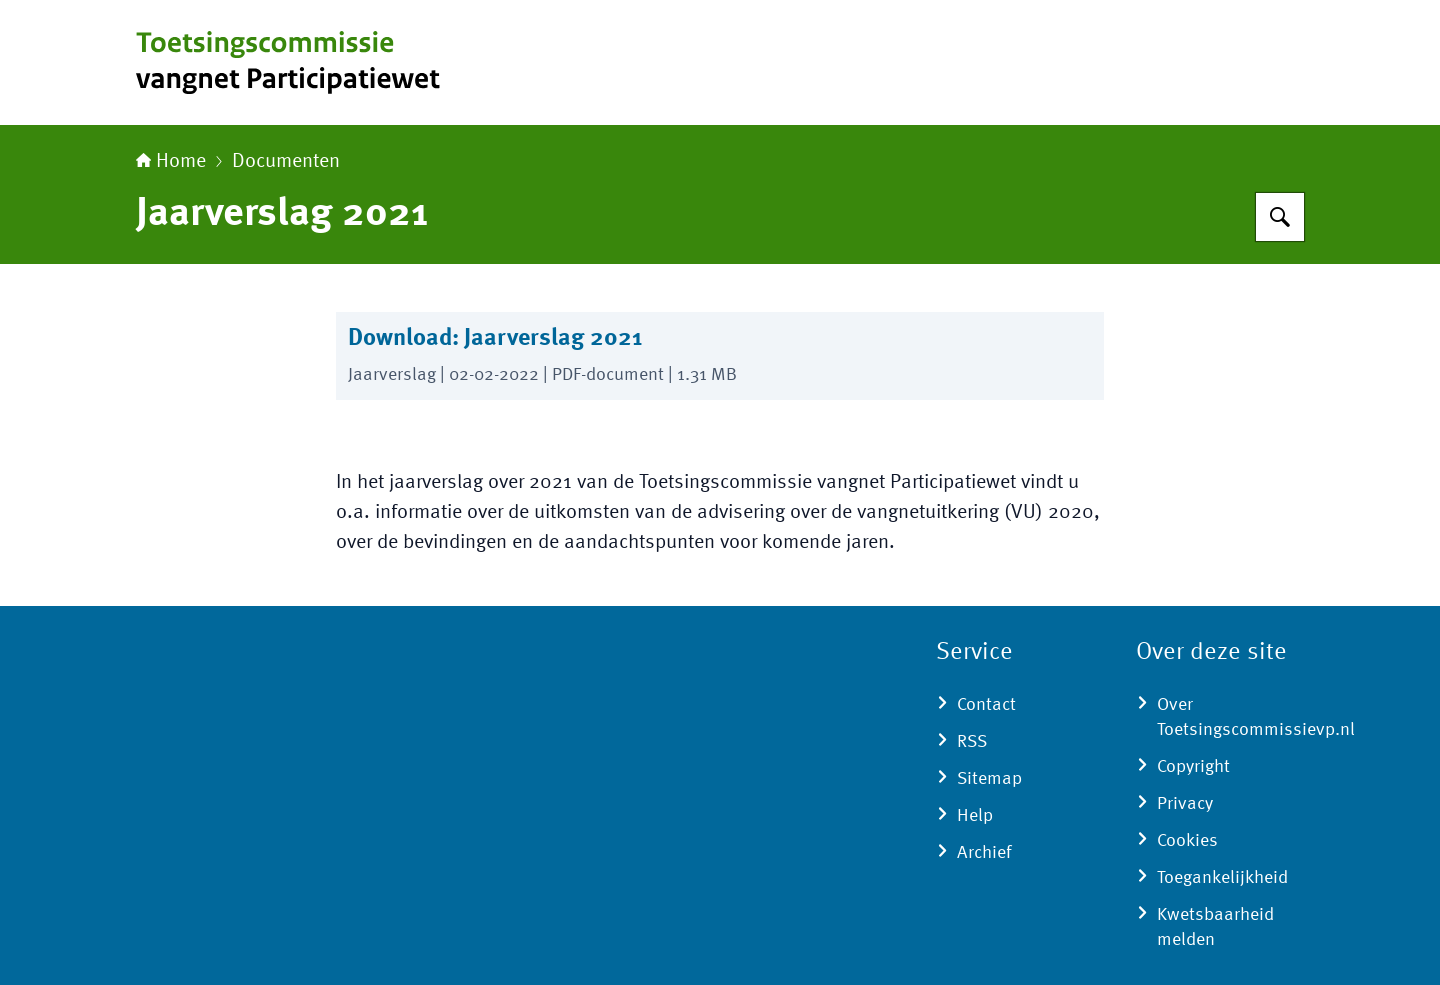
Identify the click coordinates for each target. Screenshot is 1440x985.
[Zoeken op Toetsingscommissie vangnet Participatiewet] (1280, 217)
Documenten (286, 162)
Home (171, 162)
